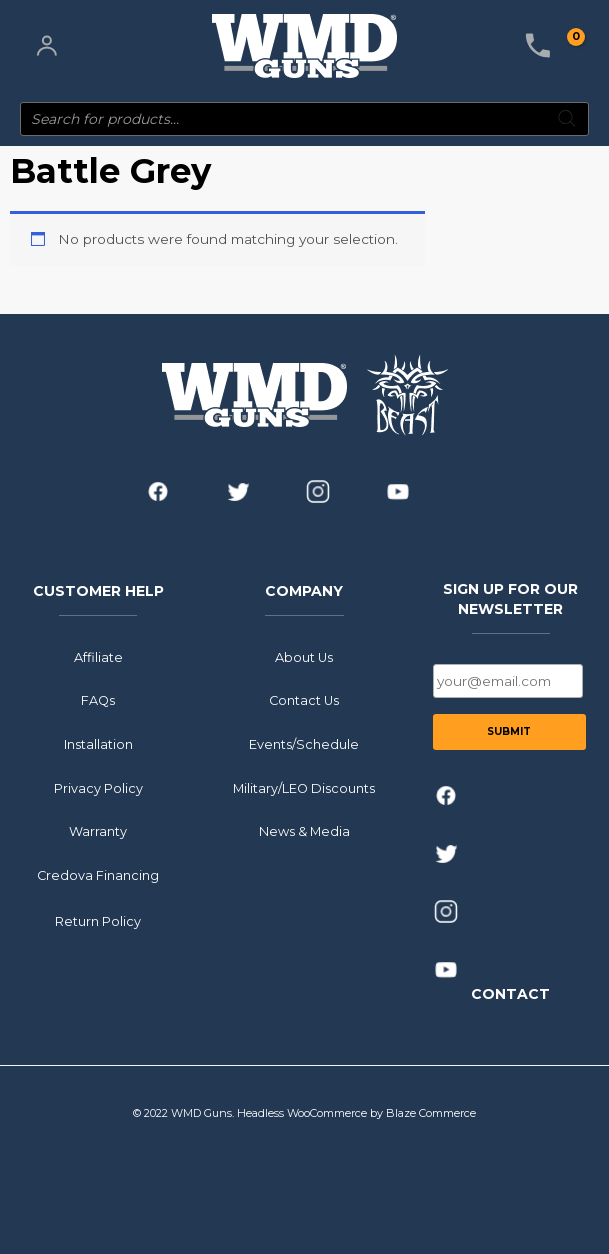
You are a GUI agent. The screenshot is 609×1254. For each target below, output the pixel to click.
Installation (98, 744)
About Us (304, 656)
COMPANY (304, 591)
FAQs (98, 700)
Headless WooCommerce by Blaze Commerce (356, 1113)
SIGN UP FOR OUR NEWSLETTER (510, 599)
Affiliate (98, 656)
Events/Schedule (304, 744)
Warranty (98, 831)
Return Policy (98, 921)
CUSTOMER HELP (98, 591)
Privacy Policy (98, 787)
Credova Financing (98, 875)
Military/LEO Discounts (304, 787)
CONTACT (510, 993)
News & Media (304, 831)
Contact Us (304, 700)
